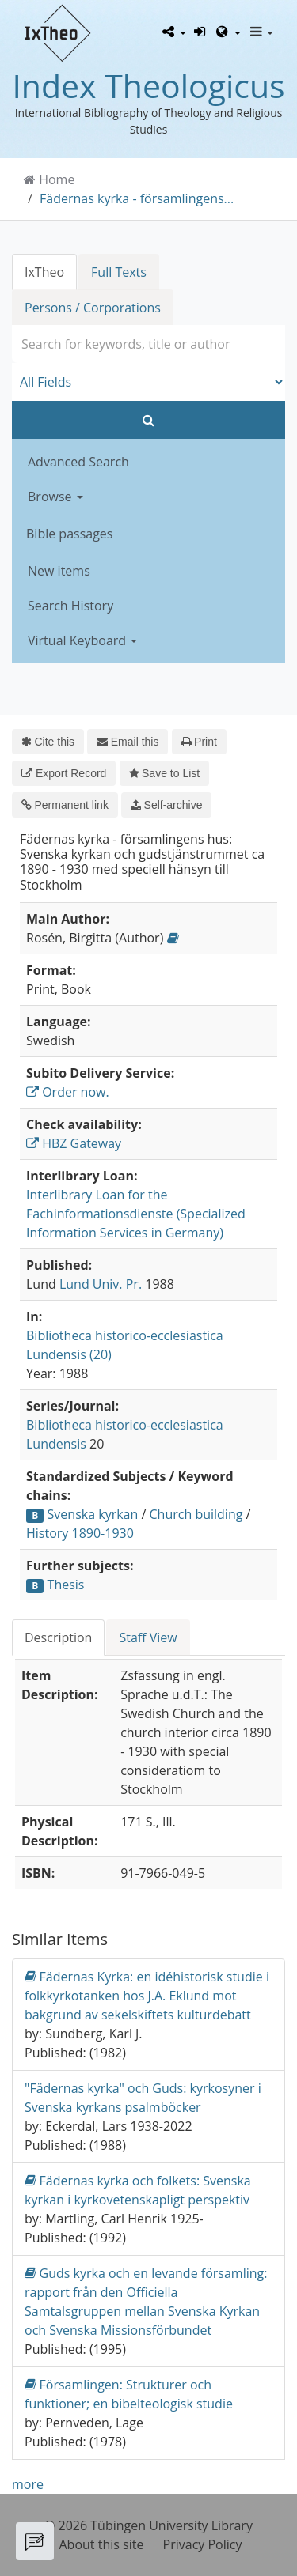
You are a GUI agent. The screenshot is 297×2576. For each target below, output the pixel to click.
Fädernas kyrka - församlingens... (137, 198)
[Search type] (148, 382)
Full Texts (119, 272)
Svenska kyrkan (93, 1514)
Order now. (67, 1092)
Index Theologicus (148, 85)
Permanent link (65, 805)
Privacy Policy (202, 2544)
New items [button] (59, 571)
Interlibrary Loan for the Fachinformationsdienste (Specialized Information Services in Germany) (136, 1213)
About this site (101, 2544)
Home (56, 179)
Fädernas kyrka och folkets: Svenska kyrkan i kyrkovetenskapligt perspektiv (138, 2189)
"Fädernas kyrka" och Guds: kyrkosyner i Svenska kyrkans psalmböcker (143, 2097)
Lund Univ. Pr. (100, 1284)
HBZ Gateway (73, 1143)
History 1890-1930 (80, 1533)
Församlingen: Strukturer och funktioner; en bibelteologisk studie (129, 2393)
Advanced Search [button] (78, 461)
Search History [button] (70, 605)
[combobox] (148, 344)
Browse (55, 496)
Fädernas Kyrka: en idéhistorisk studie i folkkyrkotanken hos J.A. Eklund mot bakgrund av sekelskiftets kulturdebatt (147, 1995)
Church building (196, 1514)
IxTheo (44, 272)
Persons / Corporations (93, 307)
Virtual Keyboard (82, 640)
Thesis (66, 1584)
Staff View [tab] (148, 1637)
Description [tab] (58, 1637)
